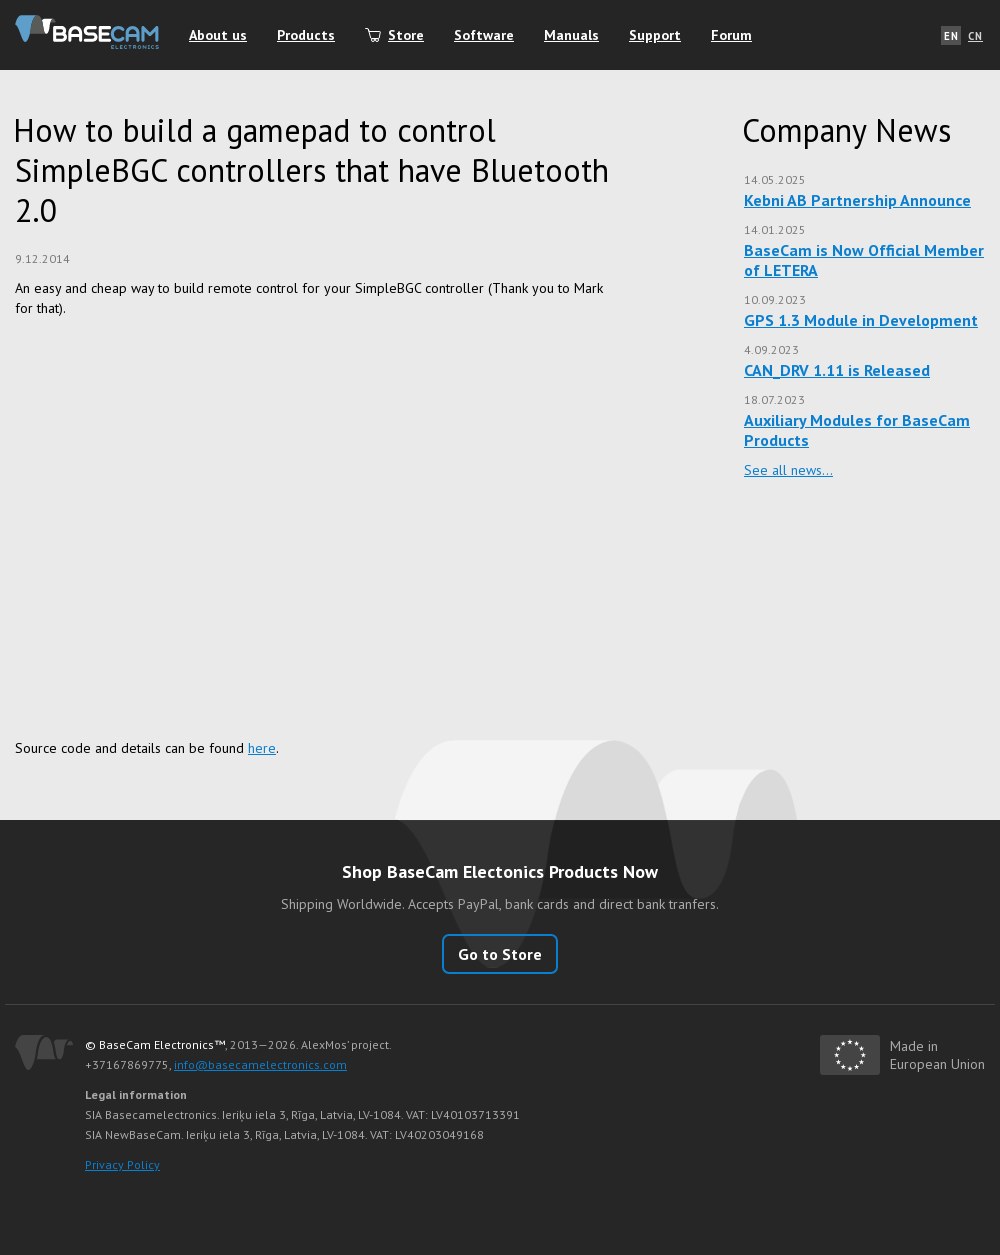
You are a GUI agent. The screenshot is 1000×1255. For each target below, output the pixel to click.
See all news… (788, 470)
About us (218, 35)
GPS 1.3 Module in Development (861, 320)
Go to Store (500, 954)
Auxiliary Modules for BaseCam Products (857, 430)
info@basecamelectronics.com (260, 1064)
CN (975, 36)
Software (484, 35)
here (262, 748)
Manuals (571, 35)
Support (655, 35)
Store (406, 35)
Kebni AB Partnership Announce (857, 200)
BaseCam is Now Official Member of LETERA (864, 260)
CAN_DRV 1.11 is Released (837, 370)
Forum (731, 35)
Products (306, 35)
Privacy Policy (122, 1164)
